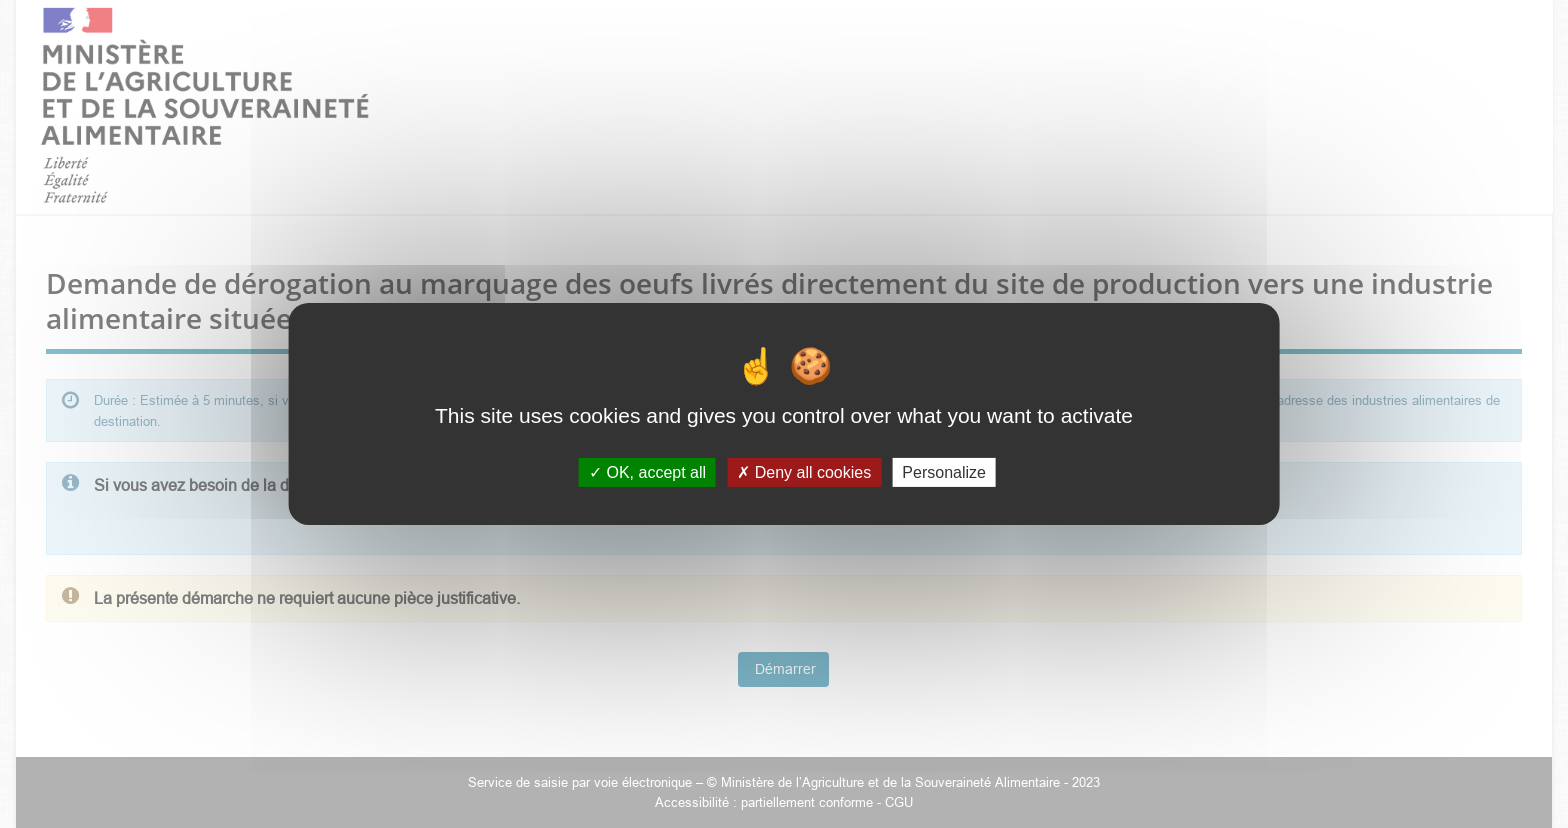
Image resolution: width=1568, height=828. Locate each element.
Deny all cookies (804, 472)
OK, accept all (647, 472)
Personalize (944, 472)
